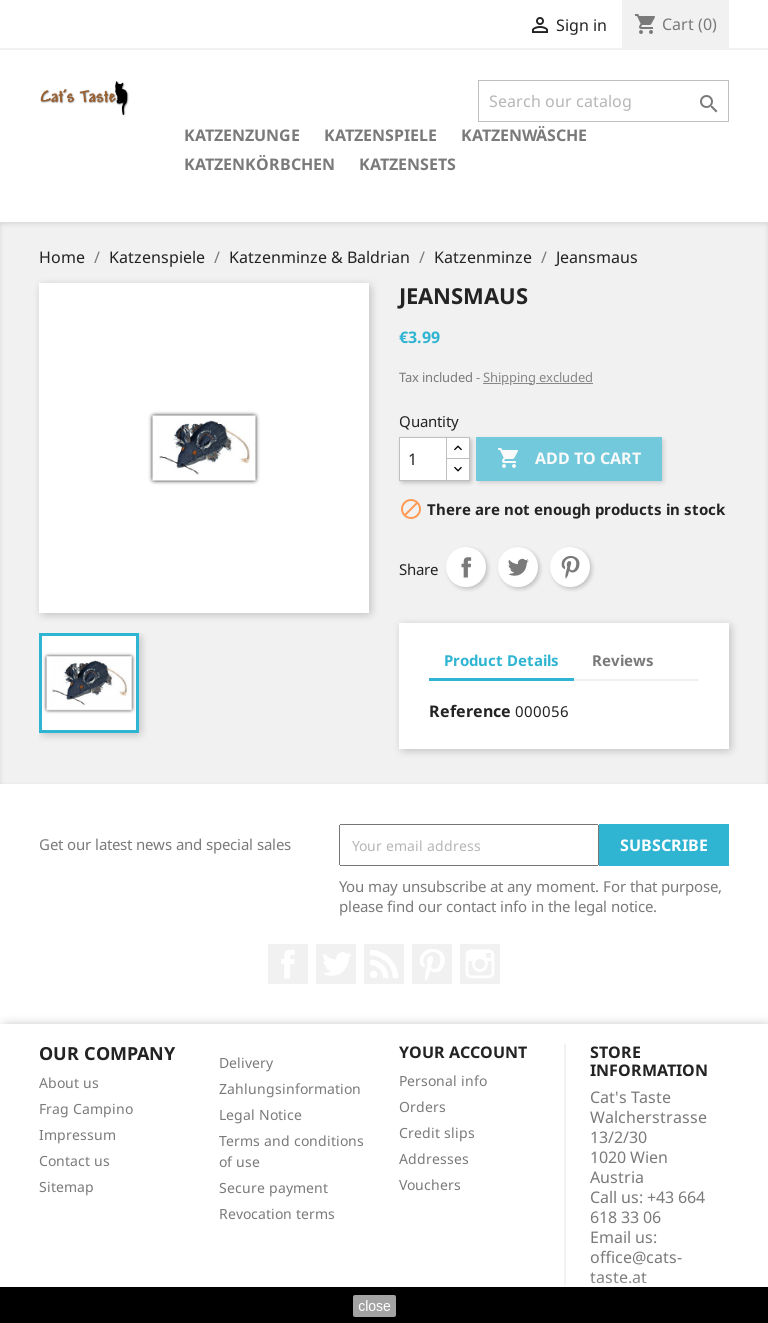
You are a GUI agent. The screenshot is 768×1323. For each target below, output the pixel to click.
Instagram (480, 964)
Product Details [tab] (501, 660)
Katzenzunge (242, 135)
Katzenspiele (380, 135)
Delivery (246, 1062)
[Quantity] (423, 459)
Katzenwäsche (524, 135)
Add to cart (569, 459)
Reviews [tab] (623, 660)
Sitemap (66, 1186)
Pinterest (570, 567)
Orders (422, 1106)
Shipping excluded (538, 377)
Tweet (518, 567)
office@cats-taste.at (636, 1267)
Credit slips (437, 1132)
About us (69, 1082)
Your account (463, 1052)
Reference (470, 711)
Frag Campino (86, 1108)
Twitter (336, 964)
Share (466, 567)
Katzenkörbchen (259, 164)
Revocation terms (277, 1213)
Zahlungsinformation (290, 1088)
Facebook (288, 964)
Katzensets (407, 164)
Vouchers (430, 1184)
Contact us (74, 1160)
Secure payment (273, 1187)
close (374, 1306)
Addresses (434, 1158)
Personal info (443, 1080)
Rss (384, 964)
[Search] (603, 101)
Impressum (77, 1134)
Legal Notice (260, 1114)
